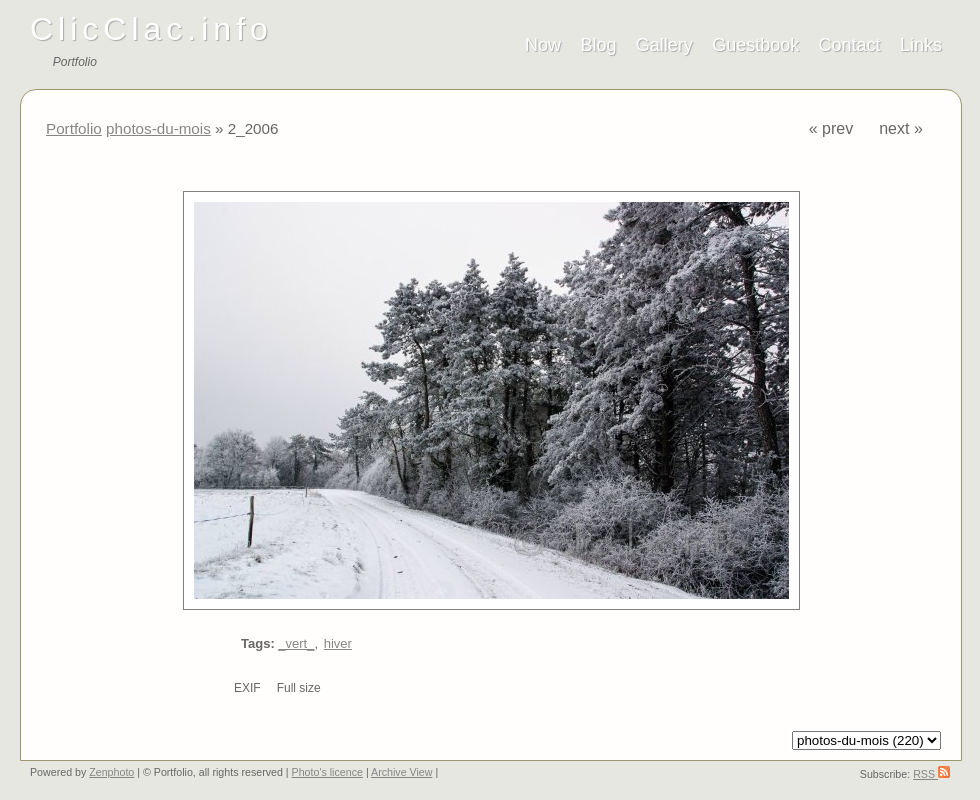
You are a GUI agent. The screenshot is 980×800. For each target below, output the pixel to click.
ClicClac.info (151, 29)
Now (543, 45)
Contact (850, 45)
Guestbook (755, 45)
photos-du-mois (158, 128)
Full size (299, 688)
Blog (598, 45)
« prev (831, 128)
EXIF (247, 688)
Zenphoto (111, 772)
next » (901, 128)
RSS (931, 774)
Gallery (664, 45)
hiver (338, 643)
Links (921, 45)
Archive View (401, 772)
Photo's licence (327, 772)
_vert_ (296, 643)
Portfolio (74, 128)
